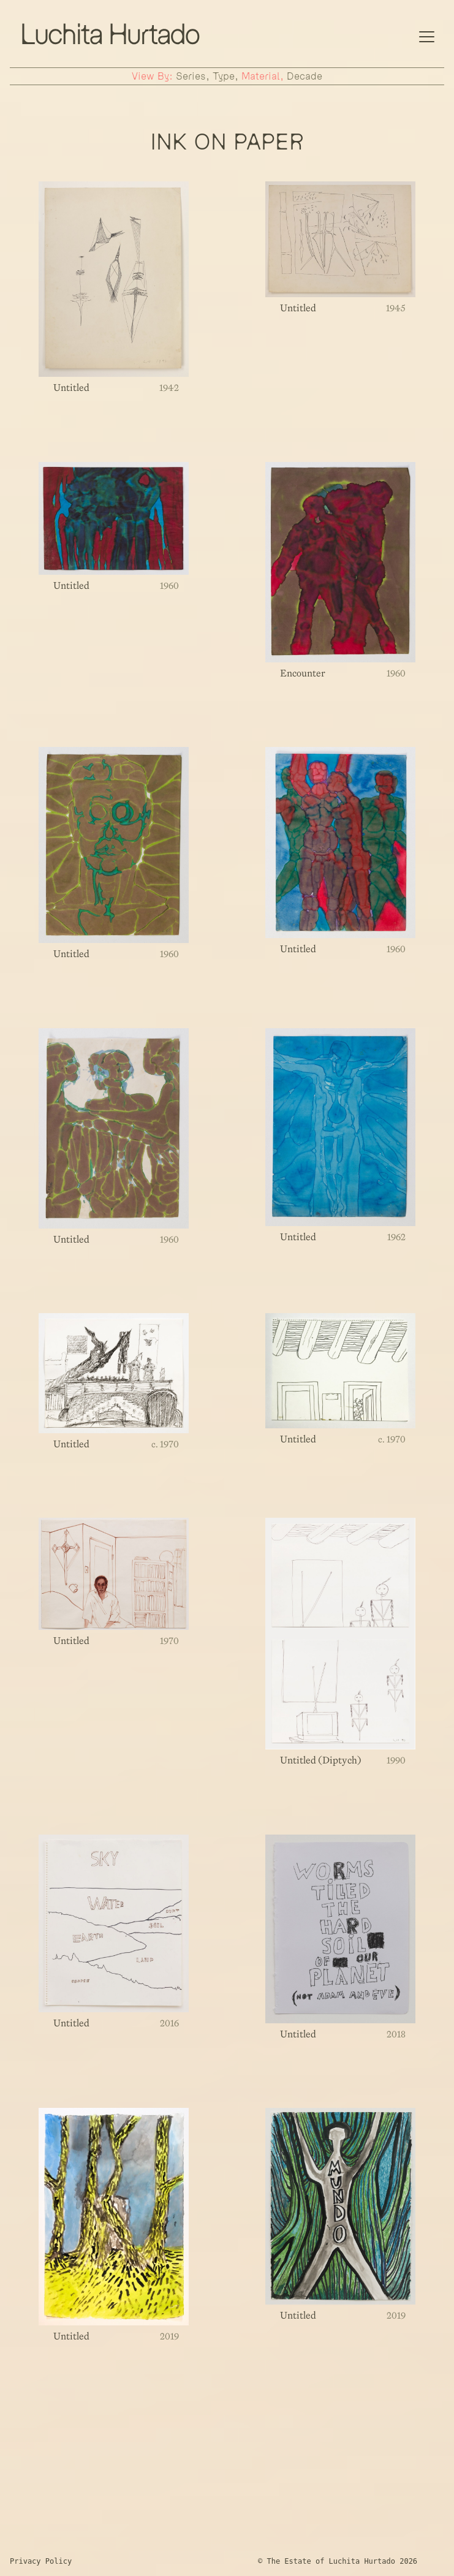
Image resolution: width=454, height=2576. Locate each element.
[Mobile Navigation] (426, 35)
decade (304, 75)
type (224, 75)
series (191, 75)
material (260, 75)
